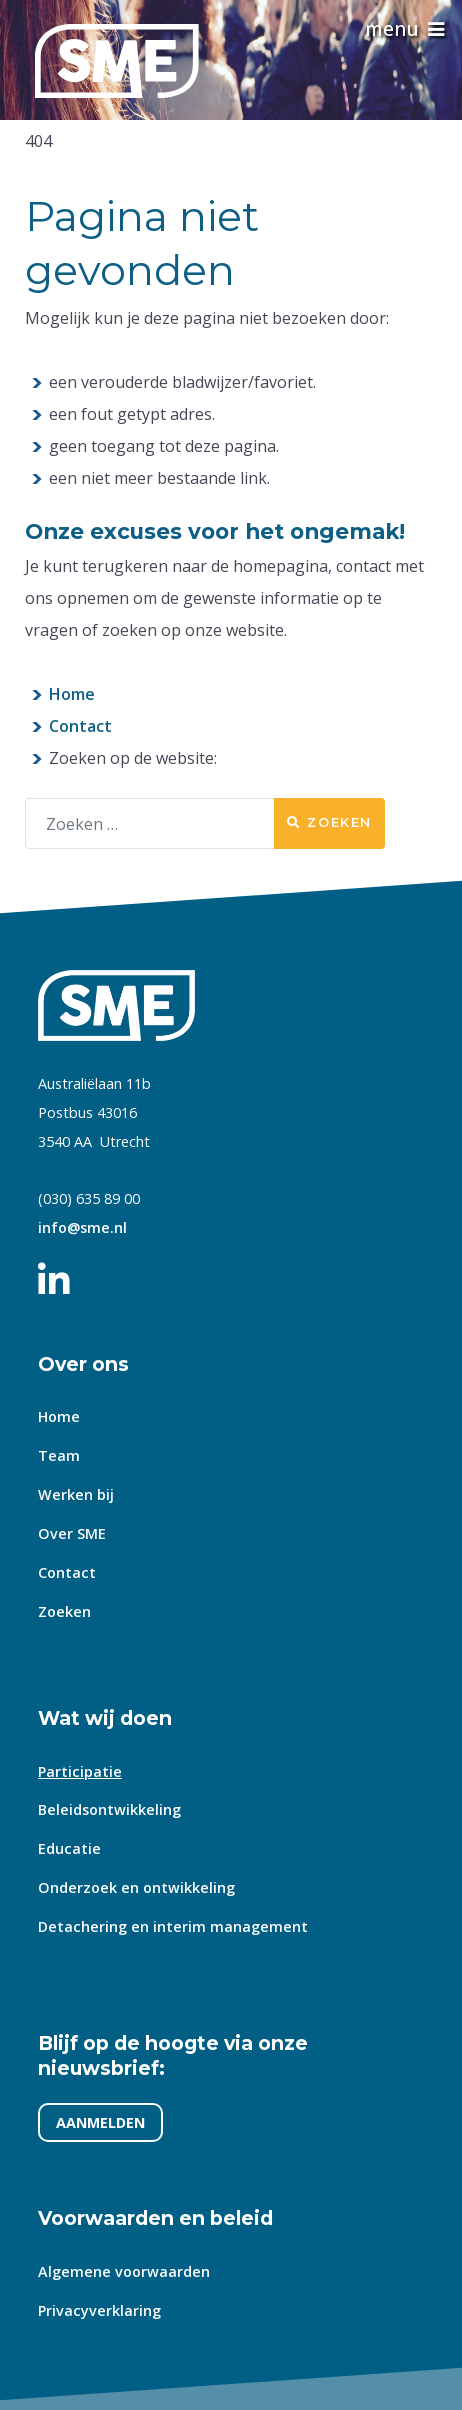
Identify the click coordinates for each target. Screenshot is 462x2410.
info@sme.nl (82, 1227)
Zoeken (329, 822)
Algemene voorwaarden (124, 2271)
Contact (80, 726)
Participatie (80, 1771)
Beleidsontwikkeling (109, 1810)
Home (72, 694)
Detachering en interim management (173, 1926)
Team (59, 1456)
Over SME (72, 1533)
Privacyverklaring (99, 2310)
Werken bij (76, 1494)
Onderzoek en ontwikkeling (136, 1887)
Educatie (69, 1849)
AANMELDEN (100, 2123)
